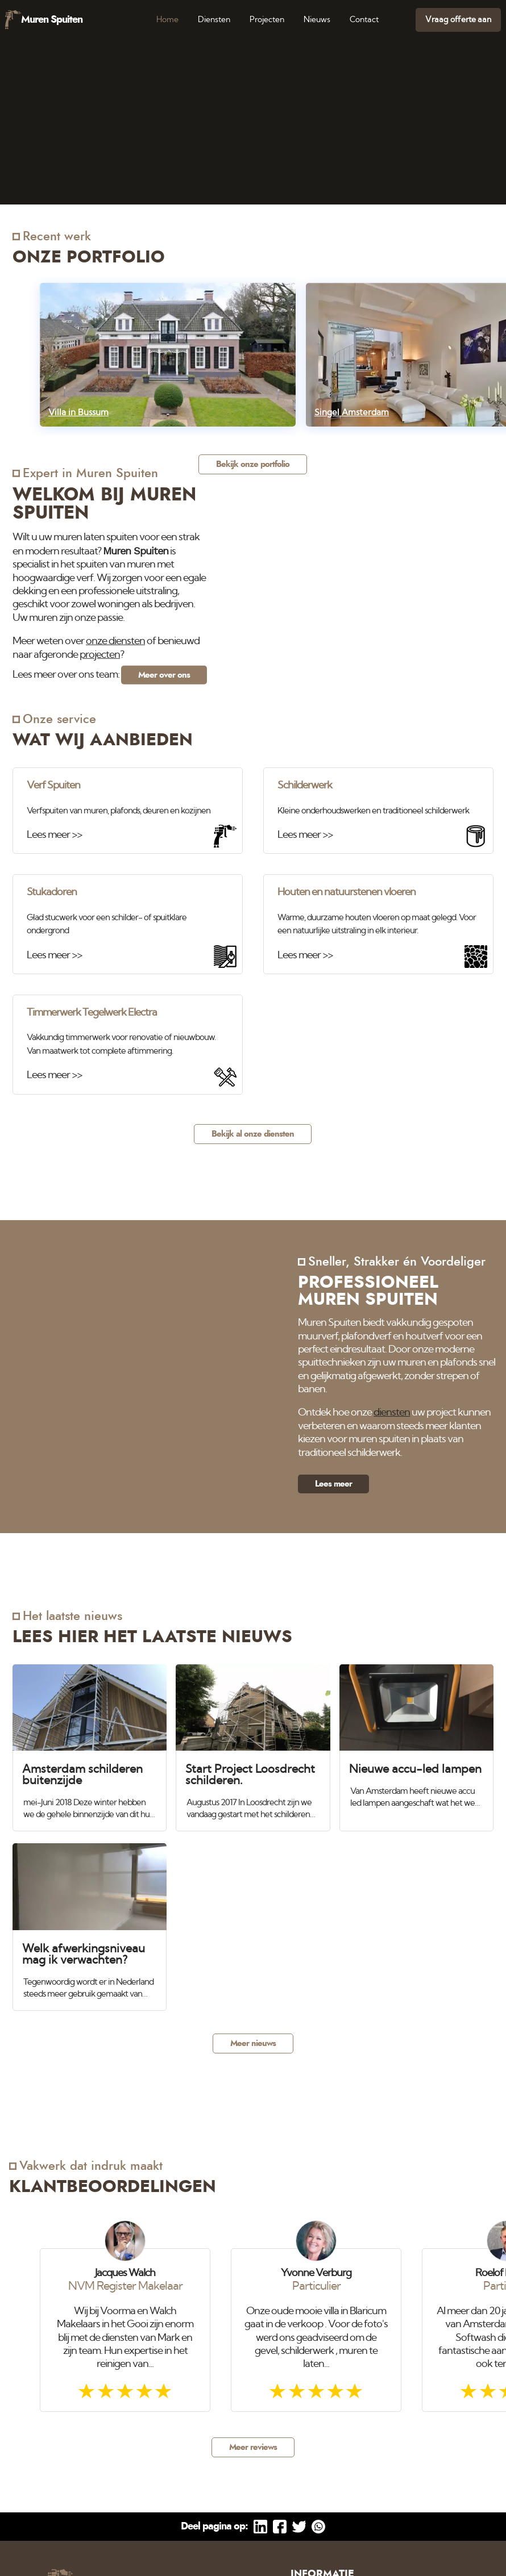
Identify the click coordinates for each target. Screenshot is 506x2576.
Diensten (214, 19)
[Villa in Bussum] (168, 355)
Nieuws (317, 19)
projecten (100, 654)
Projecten (267, 19)
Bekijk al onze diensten (252, 1134)
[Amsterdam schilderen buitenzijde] (89, 1742)
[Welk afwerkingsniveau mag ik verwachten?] (89, 1921)
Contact (364, 19)
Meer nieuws (253, 2043)
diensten (392, 1413)
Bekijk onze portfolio (252, 464)
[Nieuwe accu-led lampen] (416, 1737)
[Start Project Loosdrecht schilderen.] (252, 1742)
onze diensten (115, 641)
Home (167, 19)
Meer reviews (253, 2447)
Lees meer (333, 1484)
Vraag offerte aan (458, 19)
